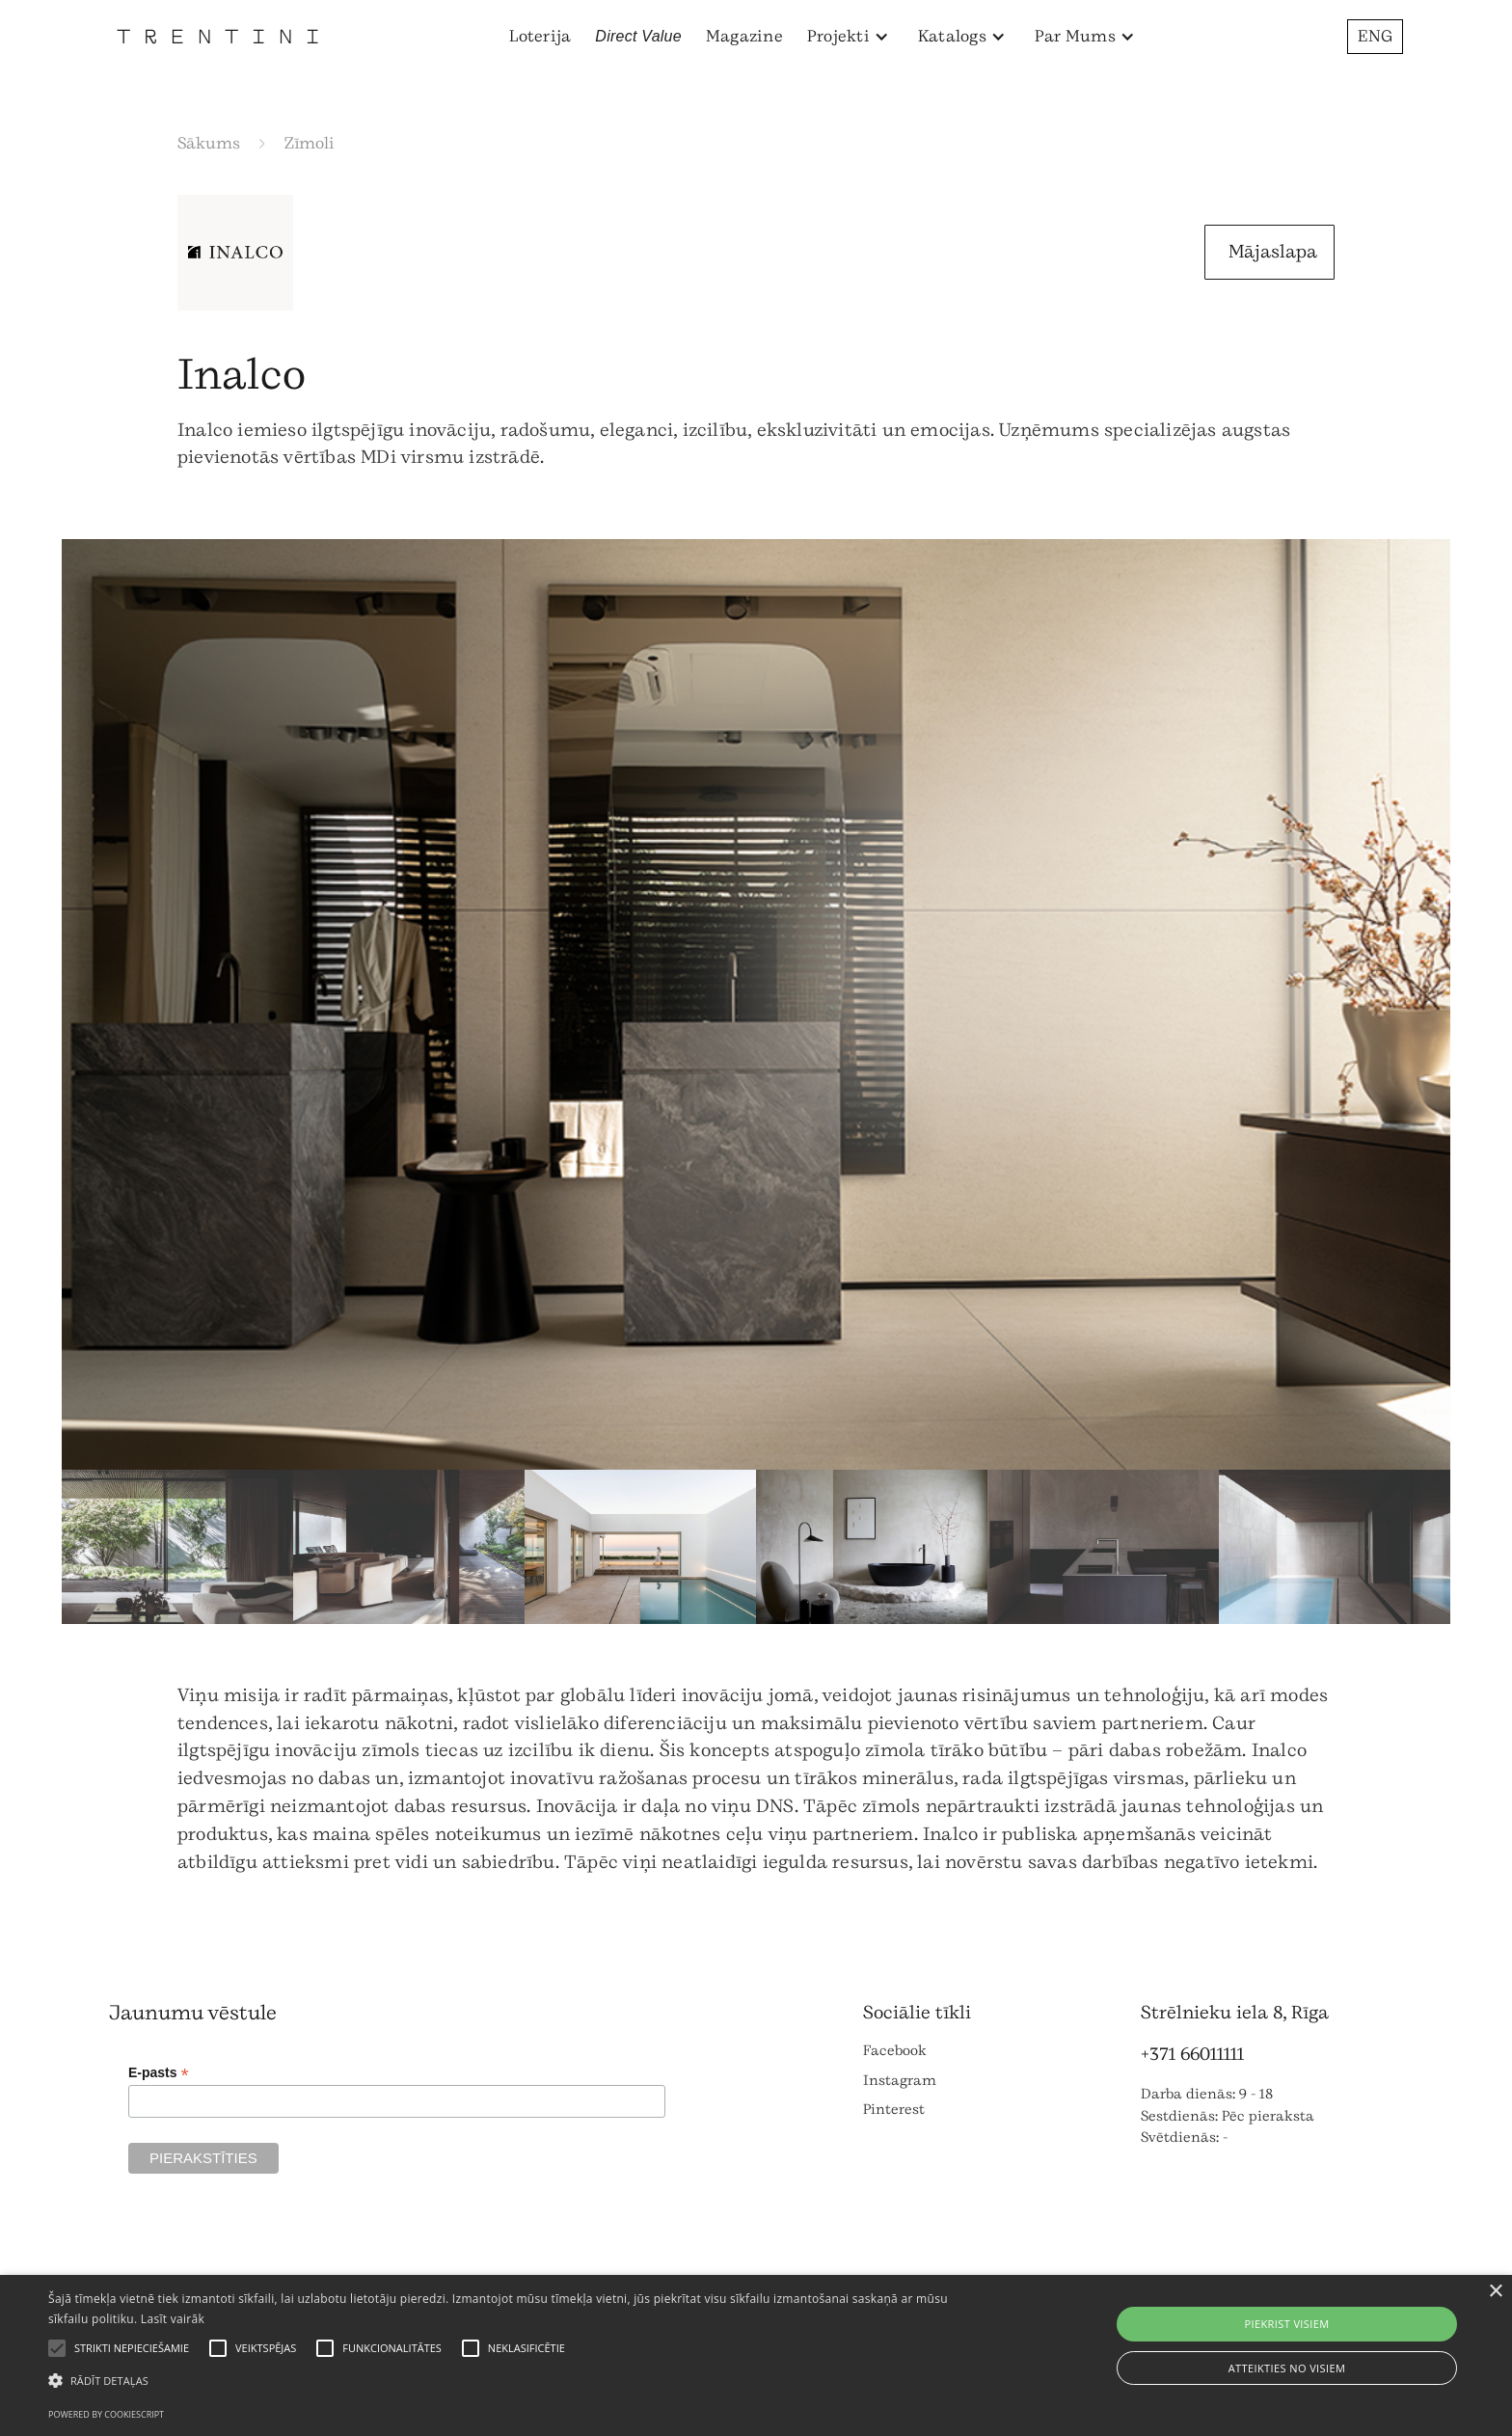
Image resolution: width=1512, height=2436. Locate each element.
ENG (1375, 36)
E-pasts (158, 2073)
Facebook (895, 2051)
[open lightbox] (756, 1004)
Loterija (540, 36)
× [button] (1495, 2292)
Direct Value (638, 36)
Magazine (744, 36)
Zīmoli (309, 143)
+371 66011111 (1192, 2054)
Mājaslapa (1272, 251)
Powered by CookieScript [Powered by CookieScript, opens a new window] (106, 2414)
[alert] (756, 2355)
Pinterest (894, 2109)
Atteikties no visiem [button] (1287, 2368)
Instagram (899, 2080)
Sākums (208, 143)
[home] (217, 36)
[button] (848, 36)
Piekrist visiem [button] (1286, 2323)
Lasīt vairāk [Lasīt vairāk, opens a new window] (172, 2319)
